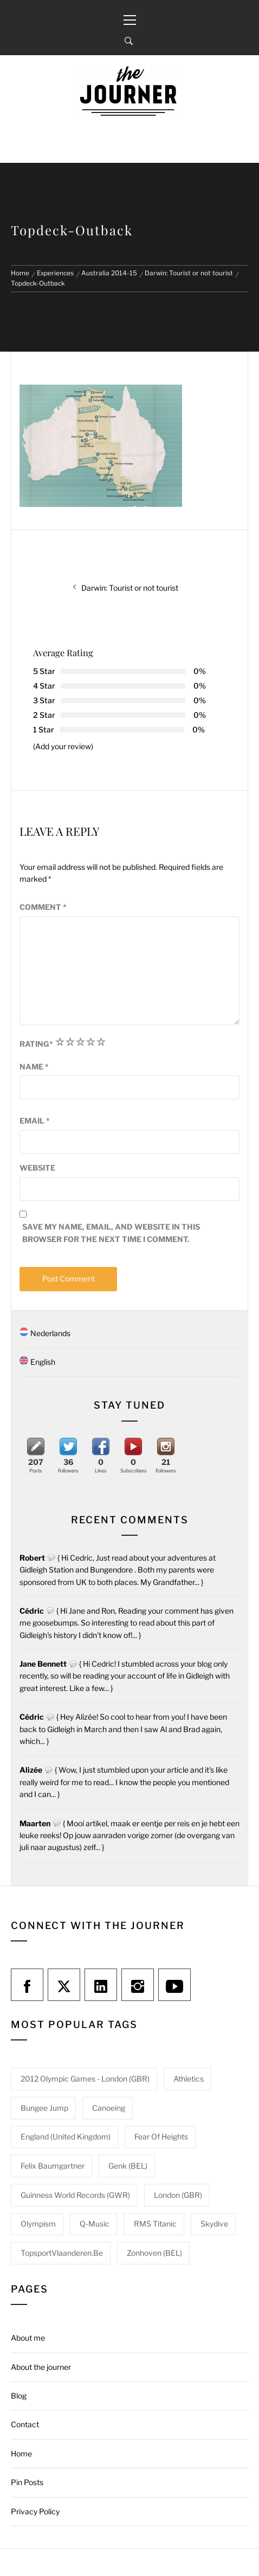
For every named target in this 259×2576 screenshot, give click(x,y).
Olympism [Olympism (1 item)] (38, 2223)
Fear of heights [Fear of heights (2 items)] (161, 2136)
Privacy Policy (35, 2511)
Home (21, 2453)
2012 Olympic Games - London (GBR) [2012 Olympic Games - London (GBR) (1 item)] (85, 2078)
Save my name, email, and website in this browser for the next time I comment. (111, 1232)
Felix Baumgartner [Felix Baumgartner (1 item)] (53, 2165)
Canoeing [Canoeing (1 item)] (108, 2107)
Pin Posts (27, 2482)
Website (37, 1167)
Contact (25, 2424)
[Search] (129, 41)
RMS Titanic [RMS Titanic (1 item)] (155, 2223)
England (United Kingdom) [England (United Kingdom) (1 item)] (66, 2136)
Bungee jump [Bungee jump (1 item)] (44, 2107)
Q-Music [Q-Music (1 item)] (94, 2223)
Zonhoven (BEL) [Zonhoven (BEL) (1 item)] (154, 2252)
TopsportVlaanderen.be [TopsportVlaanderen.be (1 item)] (62, 2252)
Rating (36, 1043)
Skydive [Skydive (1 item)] (214, 2223)
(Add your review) (63, 746)
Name (34, 1066)
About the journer (41, 2367)
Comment (43, 906)
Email (35, 1120)
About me (28, 2337)
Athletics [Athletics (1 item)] (188, 2078)
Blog (19, 2395)
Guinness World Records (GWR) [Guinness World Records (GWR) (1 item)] (75, 2194)
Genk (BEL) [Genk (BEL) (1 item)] (127, 2165)
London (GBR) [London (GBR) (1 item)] (178, 2194)
